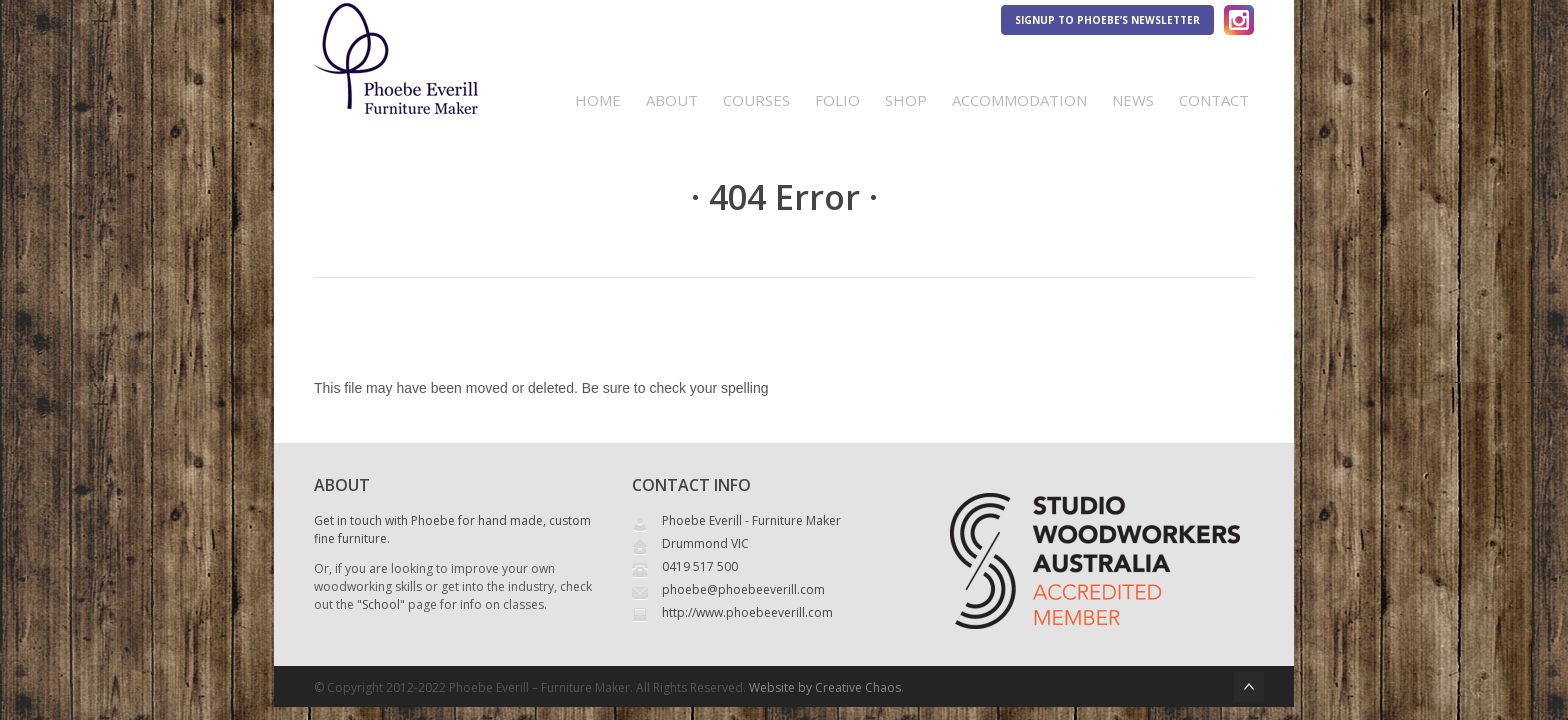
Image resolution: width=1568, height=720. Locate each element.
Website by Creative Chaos (825, 687)
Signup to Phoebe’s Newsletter (1107, 20)
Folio (837, 100)
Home (598, 100)
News (1133, 100)
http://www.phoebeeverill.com (747, 612)
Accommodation (1019, 100)
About (672, 100)
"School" (381, 604)
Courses (756, 100)
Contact (1214, 100)
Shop (906, 100)
